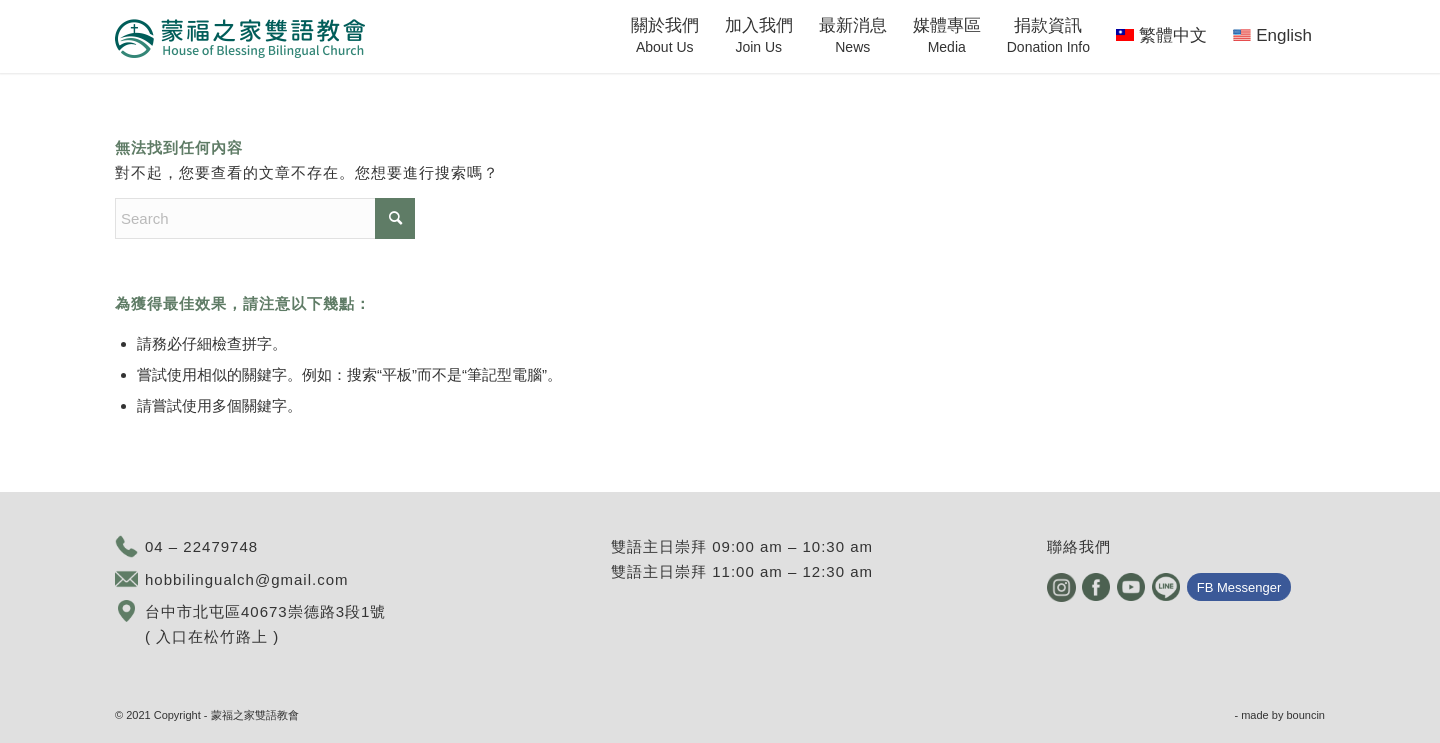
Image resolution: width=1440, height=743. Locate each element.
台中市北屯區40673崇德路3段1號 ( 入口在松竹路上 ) (265, 624)
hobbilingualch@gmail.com (247, 579)
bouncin (1305, 715)
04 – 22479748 (201, 546)
